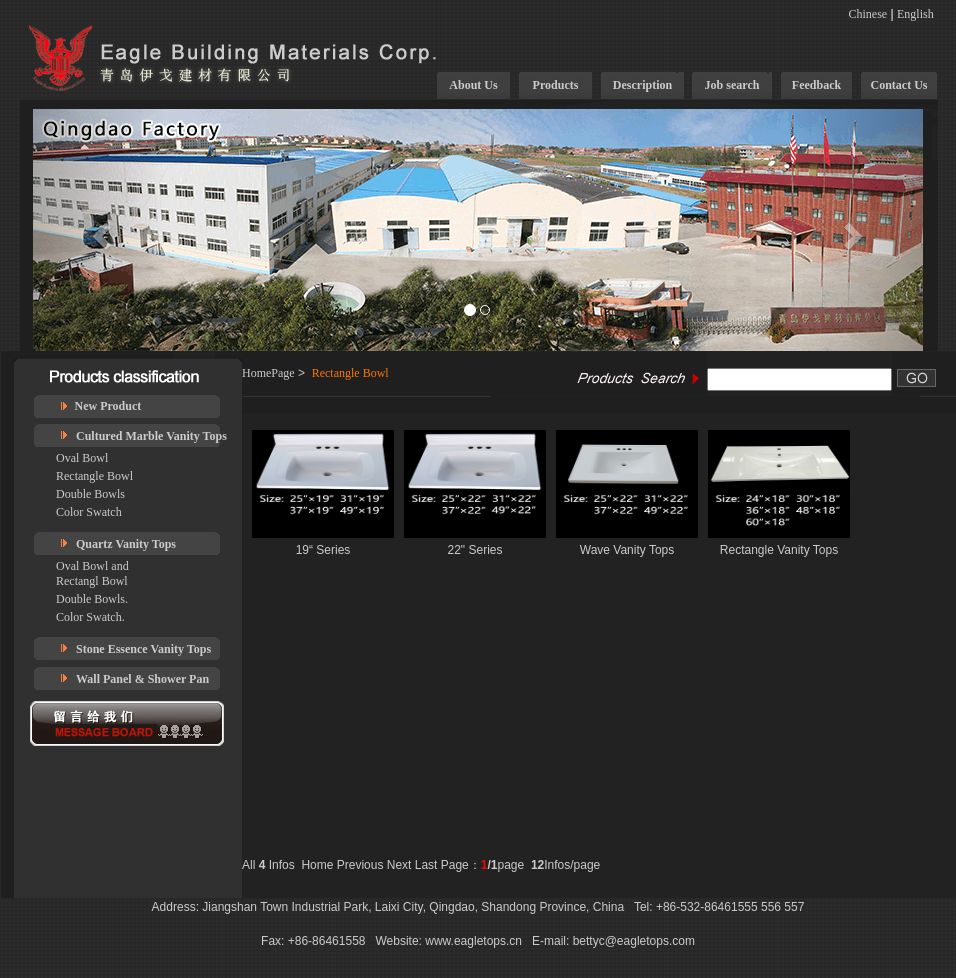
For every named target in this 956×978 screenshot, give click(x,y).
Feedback (816, 85)
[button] (100, 230)
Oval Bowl (82, 458)
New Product (108, 406)
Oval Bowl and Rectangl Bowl (92, 573)
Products (556, 85)
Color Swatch (89, 512)
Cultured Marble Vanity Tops (151, 436)
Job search (732, 85)
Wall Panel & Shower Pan (142, 679)
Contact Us (899, 85)
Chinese (868, 14)
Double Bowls (90, 494)
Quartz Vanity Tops (126, 544)
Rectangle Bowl (94, 476)
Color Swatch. (90, 617)
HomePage (268, 373)
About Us (473, 85)
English (915, 14)
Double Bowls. (92, 599)
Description (642, 85)
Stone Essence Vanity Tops (143, 649)
